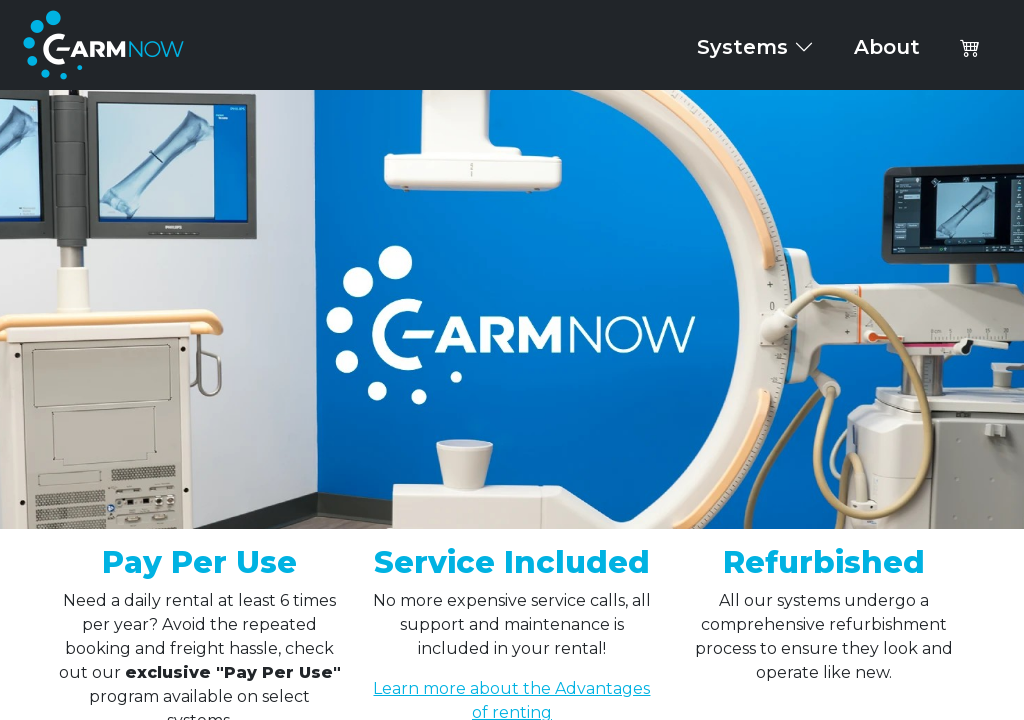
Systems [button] (755, 47)
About (887, 47)
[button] (970, 47)
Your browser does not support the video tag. (512, 309)
